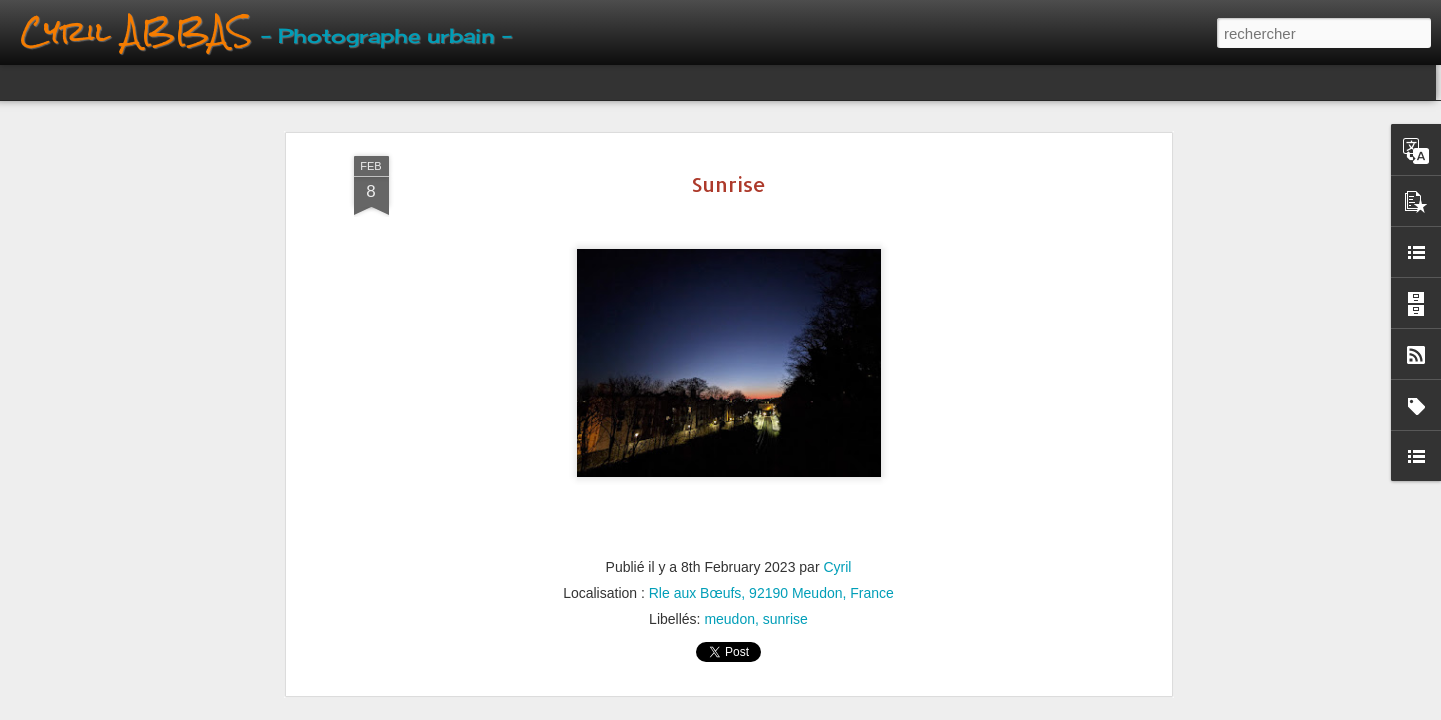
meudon (729, 619)
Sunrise (728, 184)
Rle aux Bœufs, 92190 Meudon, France (771, 593)
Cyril (837, 567)
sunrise (785, 619)
